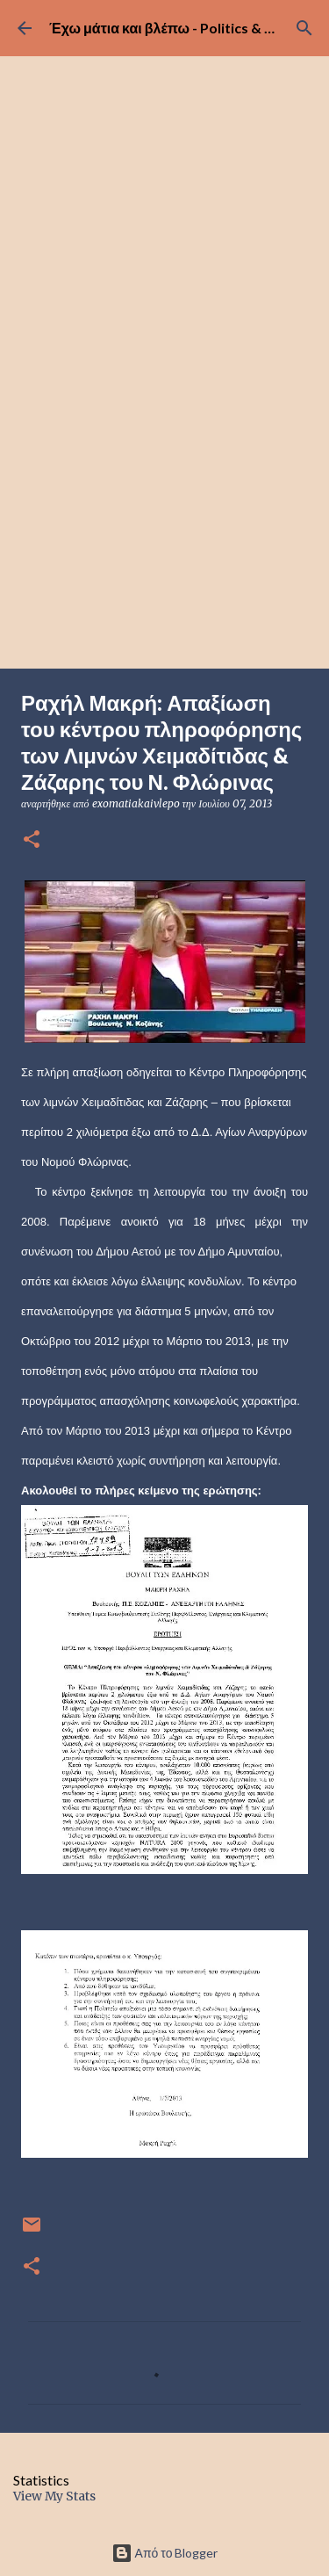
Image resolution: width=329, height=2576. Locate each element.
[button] (31, 840)
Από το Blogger (164, 2552)
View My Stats (54, 2496)
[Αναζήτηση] (304, 28)
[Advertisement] (164, 495)
